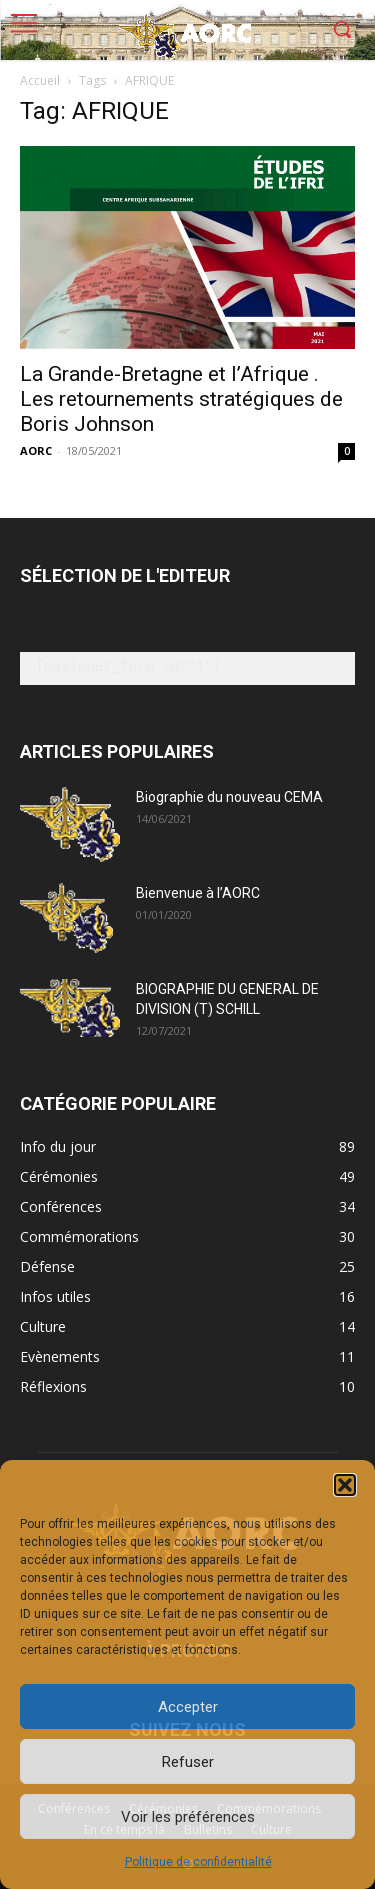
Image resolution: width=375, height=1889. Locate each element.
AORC (36, 450)
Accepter (188, 1707)
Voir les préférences (188, 1817)
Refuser (188, 1762)
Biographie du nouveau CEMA (229, 797)
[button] (345, 1485)
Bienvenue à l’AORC (198, 893)
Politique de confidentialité (198, 1862)
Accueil (40, 80)
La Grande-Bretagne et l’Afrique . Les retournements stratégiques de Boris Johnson (181, 399)
